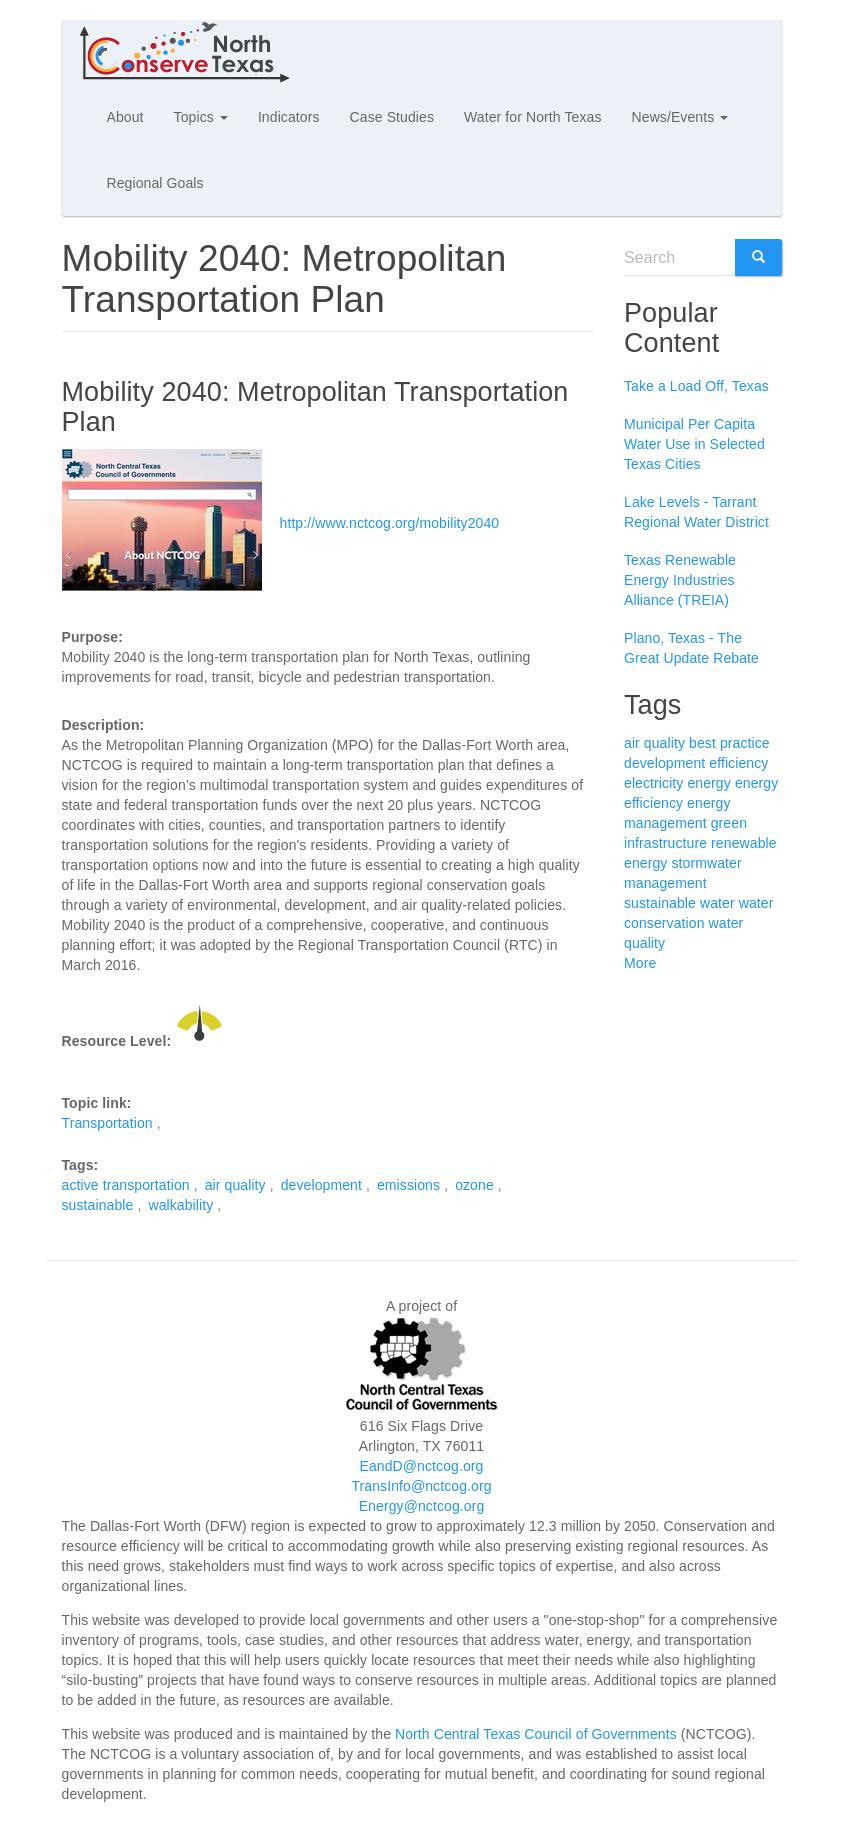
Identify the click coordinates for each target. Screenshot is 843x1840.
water (717, 903)
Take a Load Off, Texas (696, 386)
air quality (235, 1185)
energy (708, 783)
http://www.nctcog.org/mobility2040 (390, 522)
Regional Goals (155, 183)
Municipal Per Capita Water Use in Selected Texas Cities (694, 444)
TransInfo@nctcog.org (421, 1486)
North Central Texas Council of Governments (536, 1734)
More (640, 963)
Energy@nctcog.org (422, 1506)
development (321, 1185)
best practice (729, 743)
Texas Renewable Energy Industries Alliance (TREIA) (680, 580)
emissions (408, 1185)
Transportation (107, 1123)
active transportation (126, 1185)
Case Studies (392, 117)
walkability (180, 1205)
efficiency (738, 763)
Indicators (289, 117)
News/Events (680, 117)
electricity (653, 783)
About (125, 117)
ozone (474, 1185)
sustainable (98, 1205)
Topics (201, 117)
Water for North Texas (532, 117)
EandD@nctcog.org (422, 1466)
